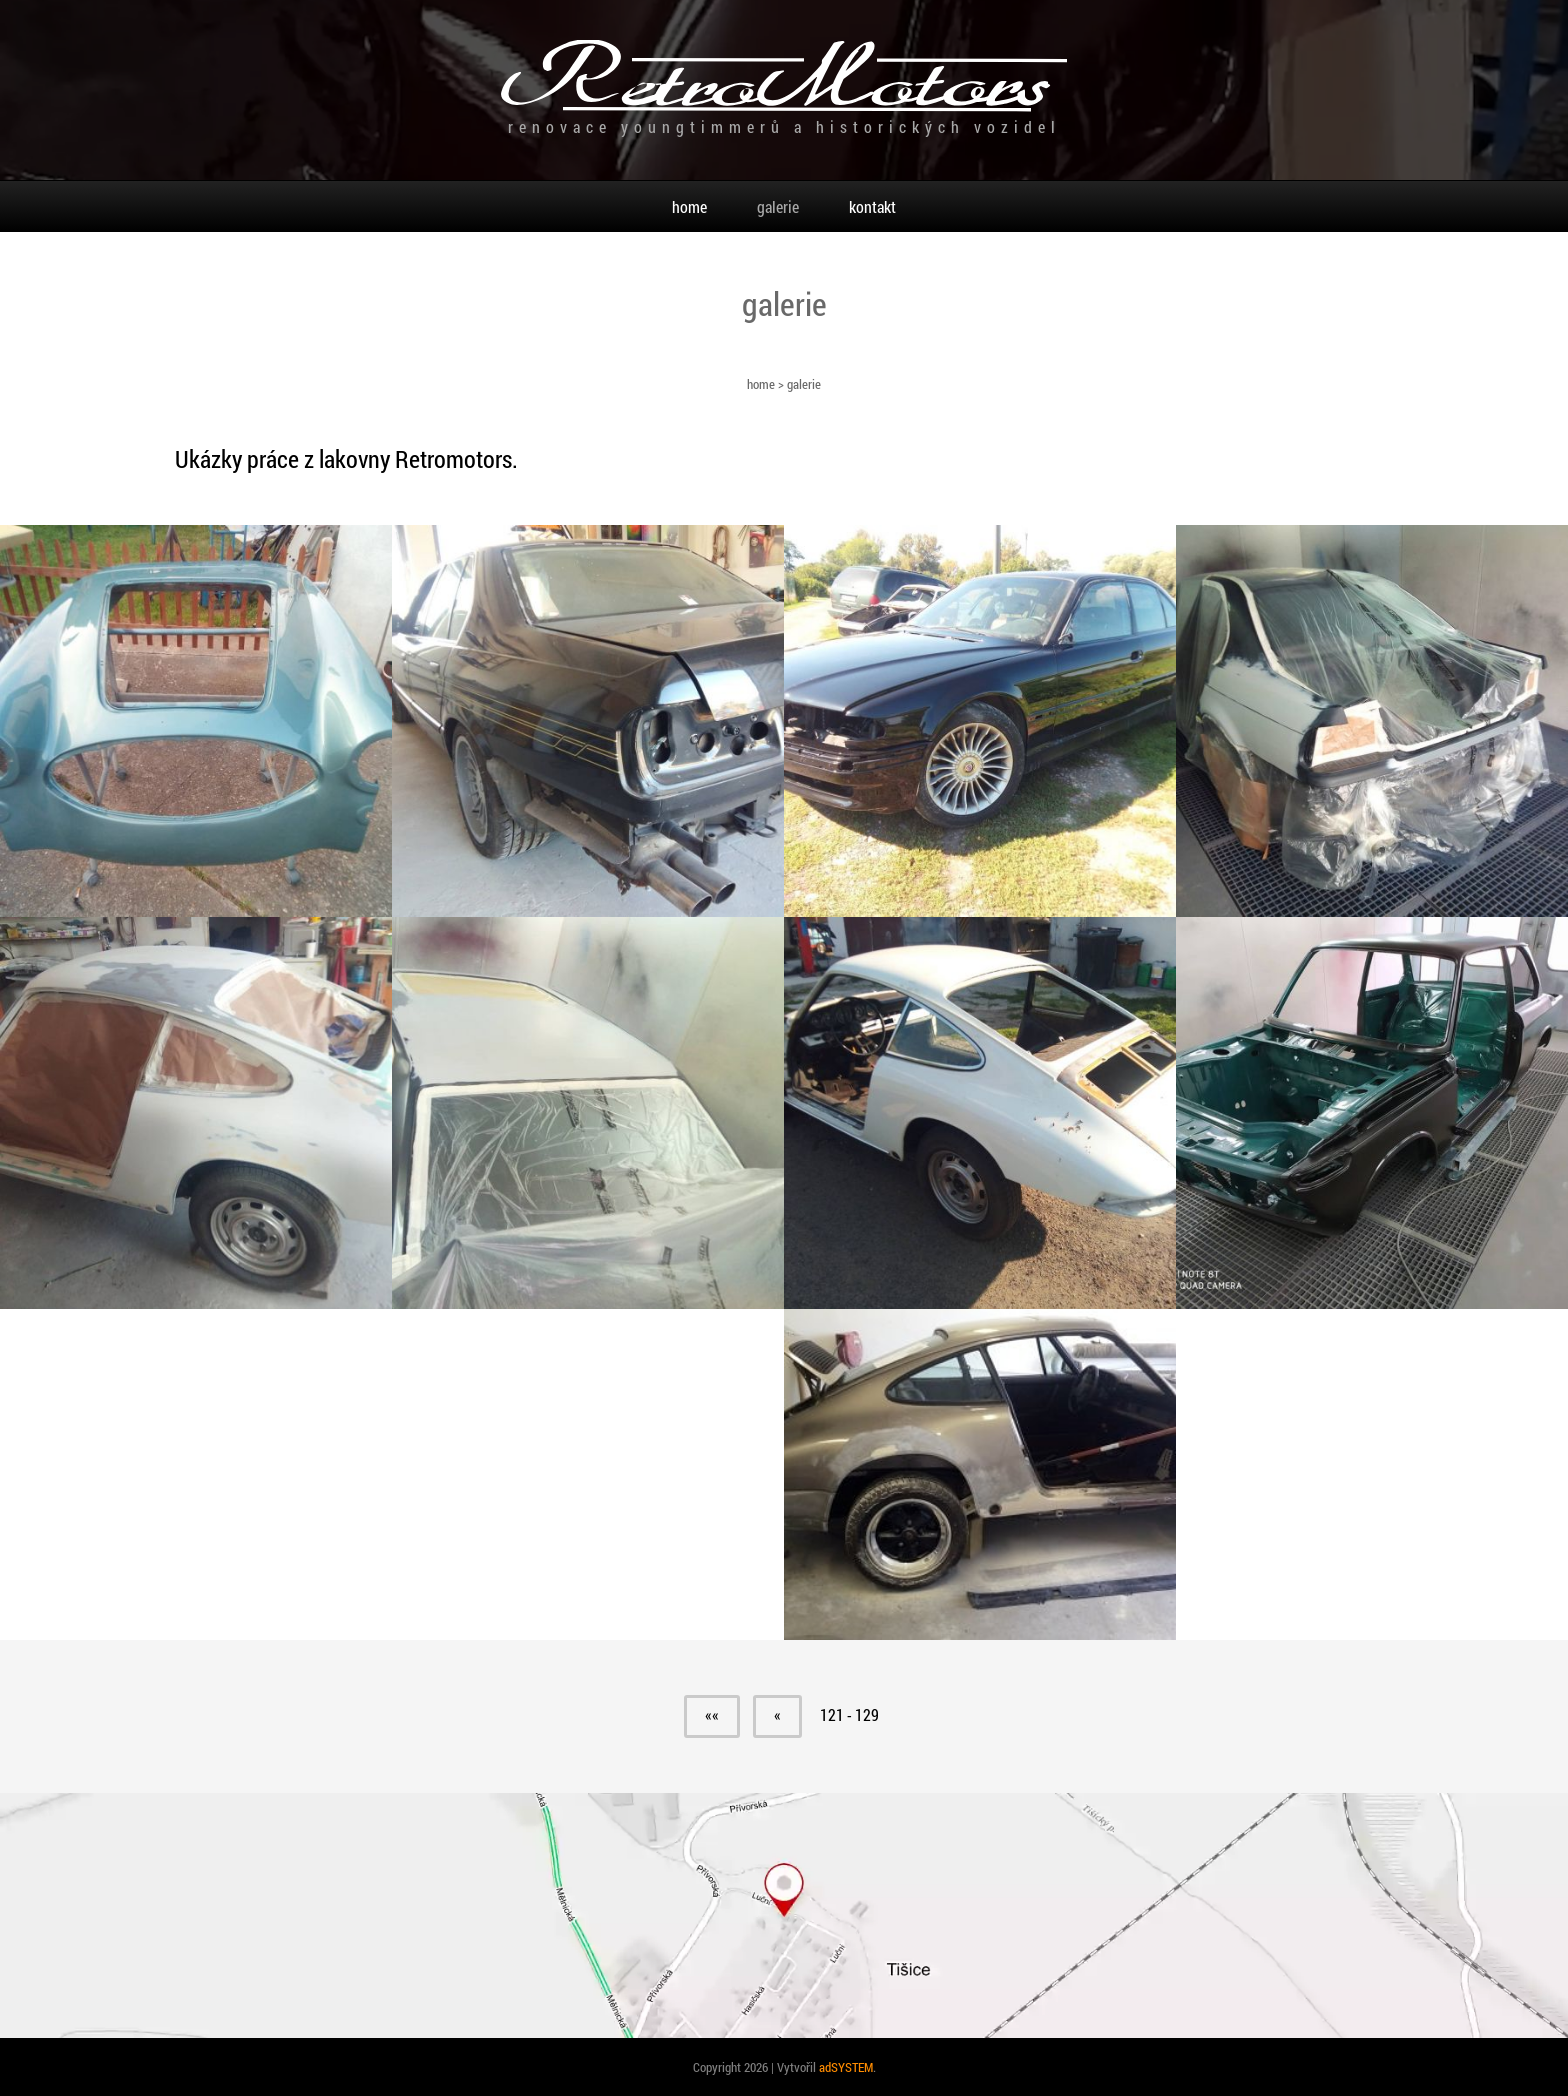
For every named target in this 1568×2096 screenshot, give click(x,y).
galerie (778, 206)
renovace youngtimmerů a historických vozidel (784, 126)
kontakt (872, 206)
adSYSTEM (846, 2067)
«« (712, 1714)
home (761, 384)
